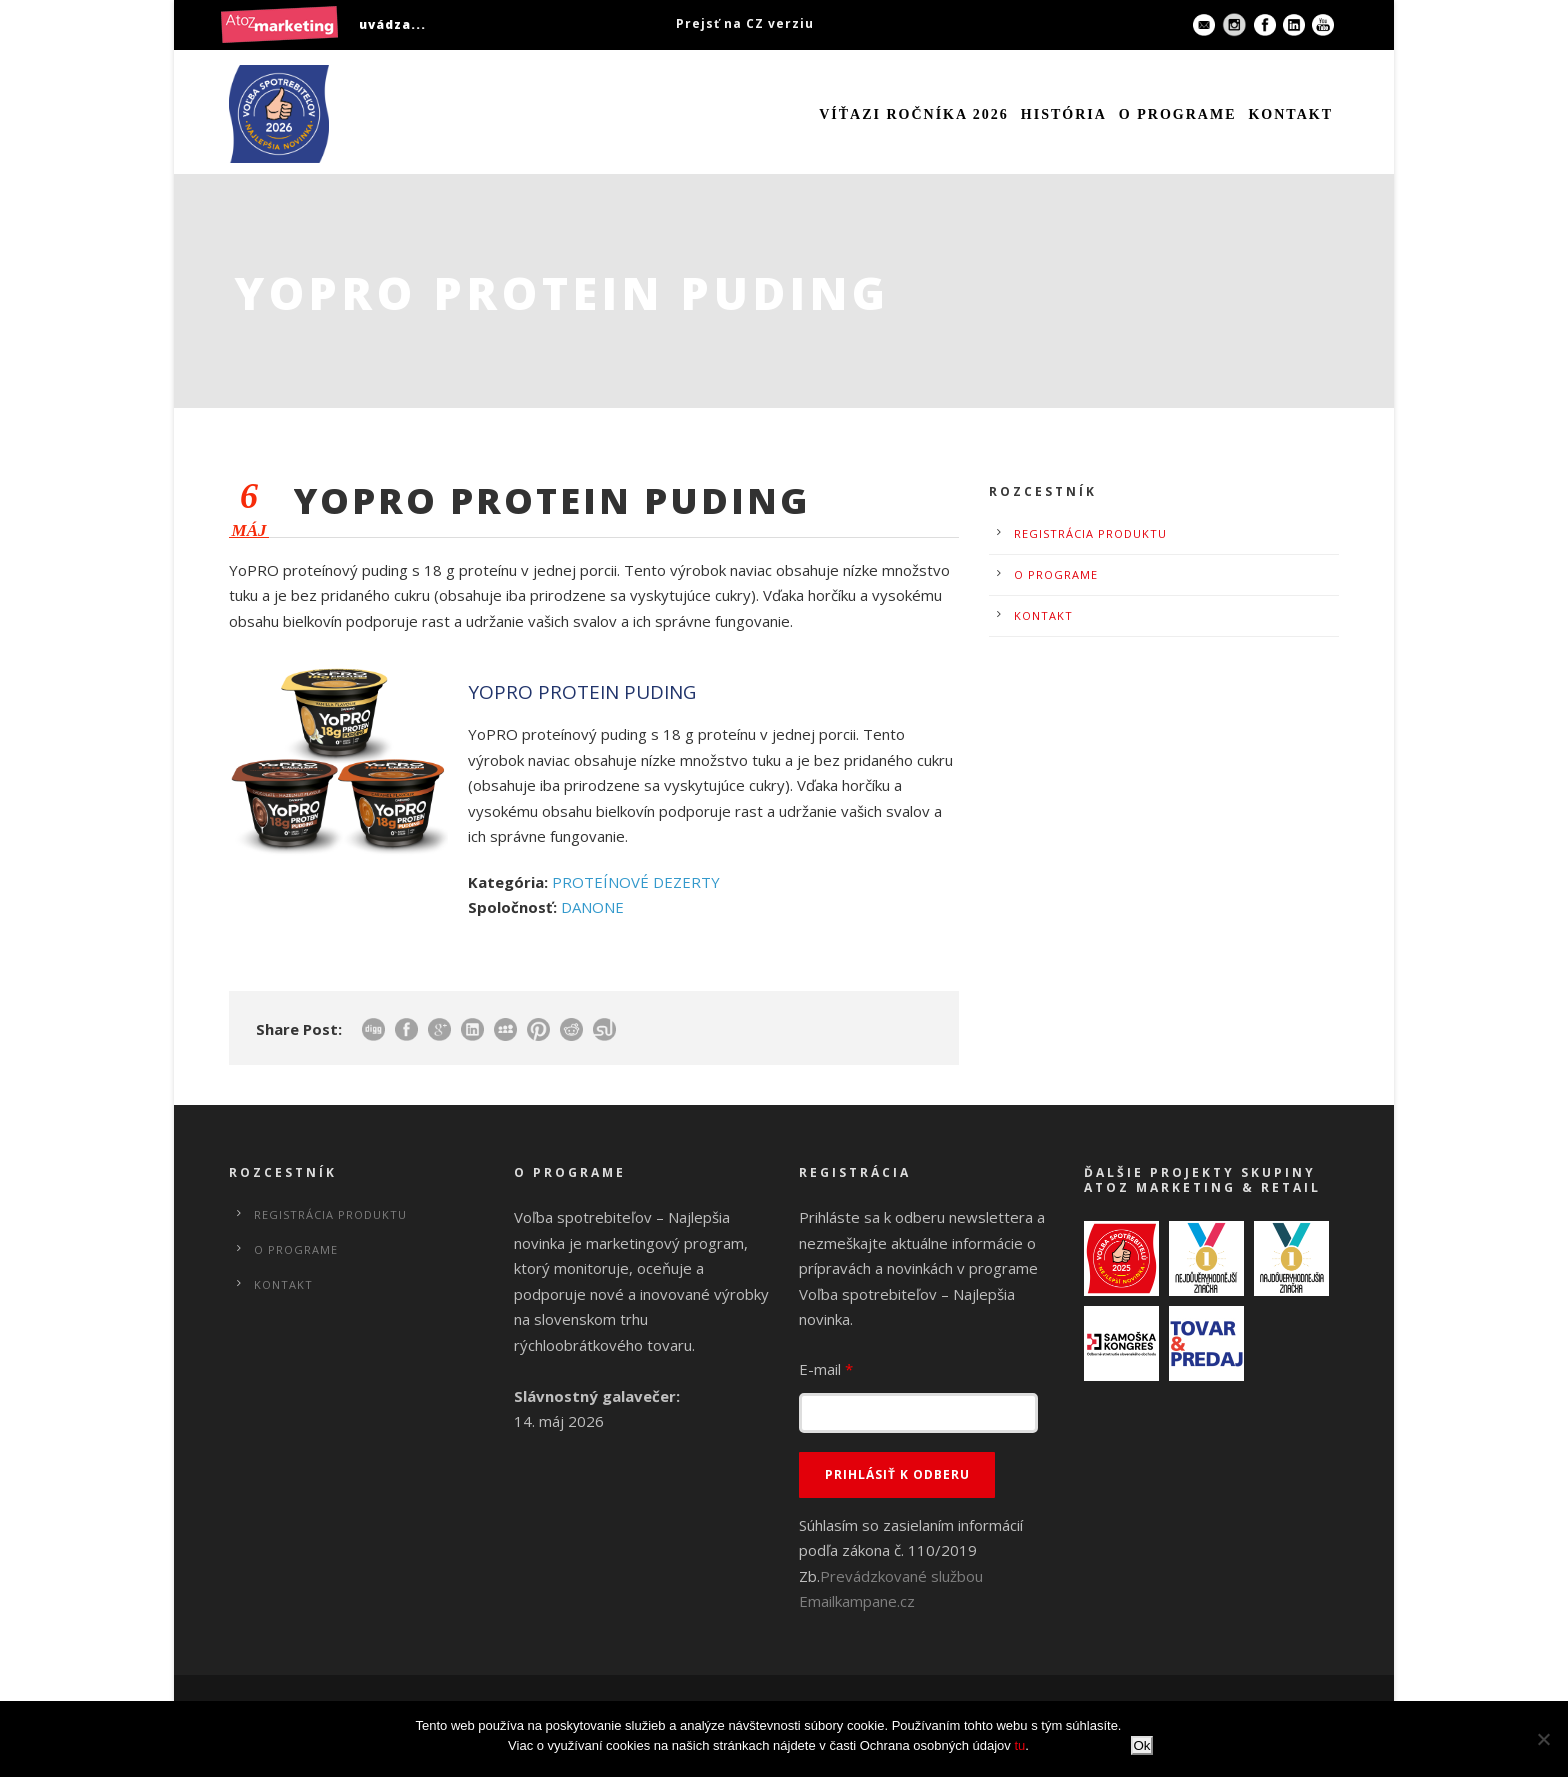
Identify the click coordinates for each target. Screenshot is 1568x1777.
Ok (1141, 1745)
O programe (1178, 114)
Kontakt (1290, 114)
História (1064, 114)
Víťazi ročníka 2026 (914, 114)
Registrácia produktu (1090, 533)
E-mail (826, 1369)
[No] (1543, 1739)
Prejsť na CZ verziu (745, 23)
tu (1019, 1745)
